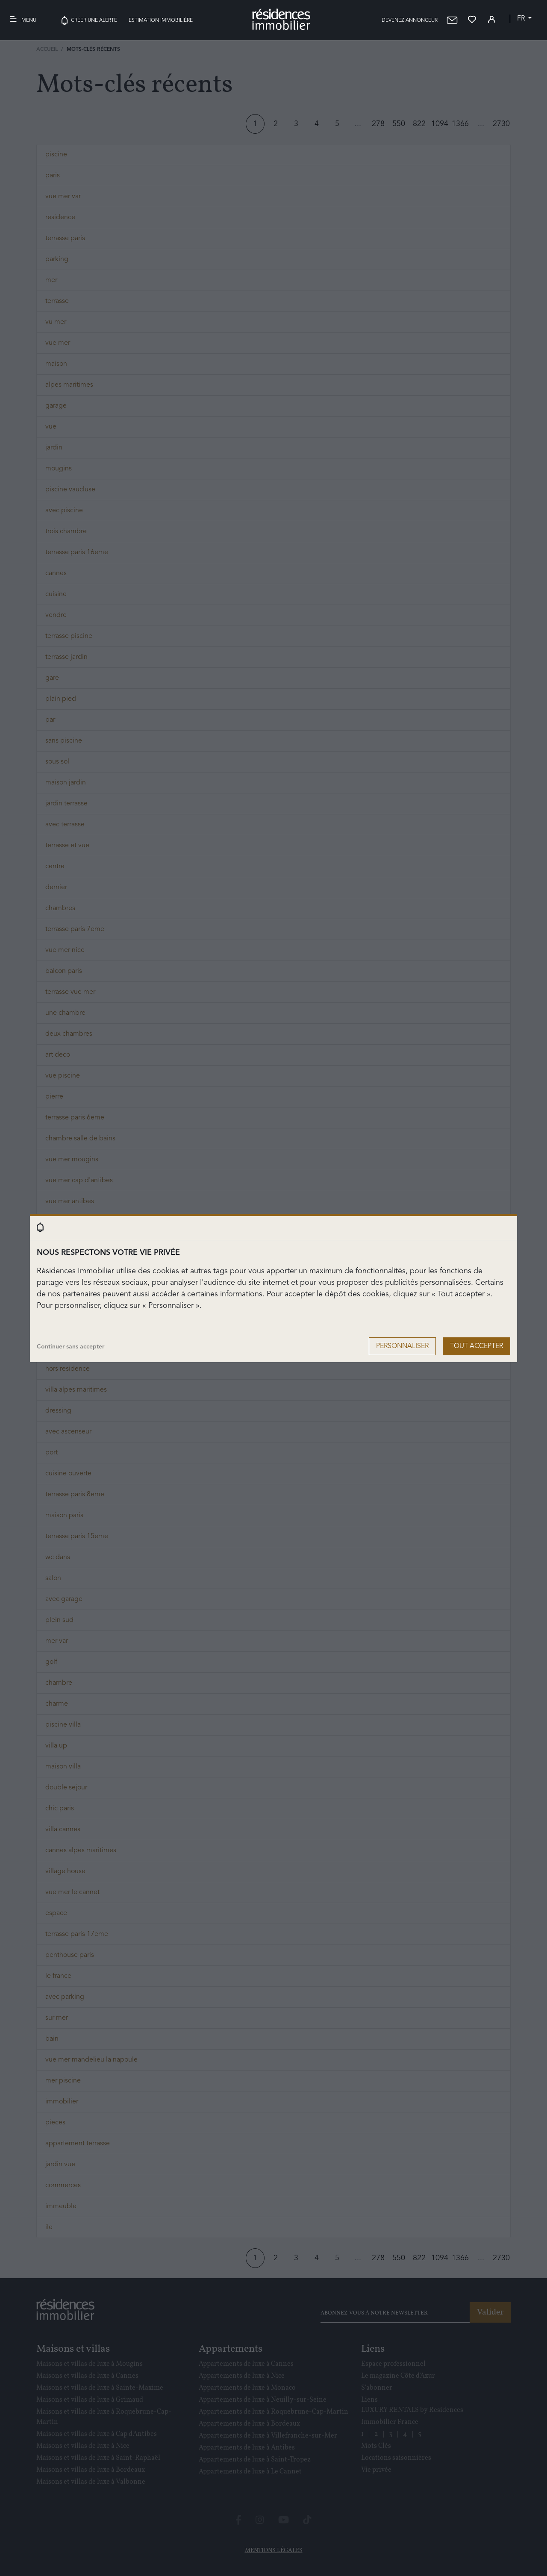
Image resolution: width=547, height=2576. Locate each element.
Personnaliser (402, 1346)
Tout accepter (476, 1346)
